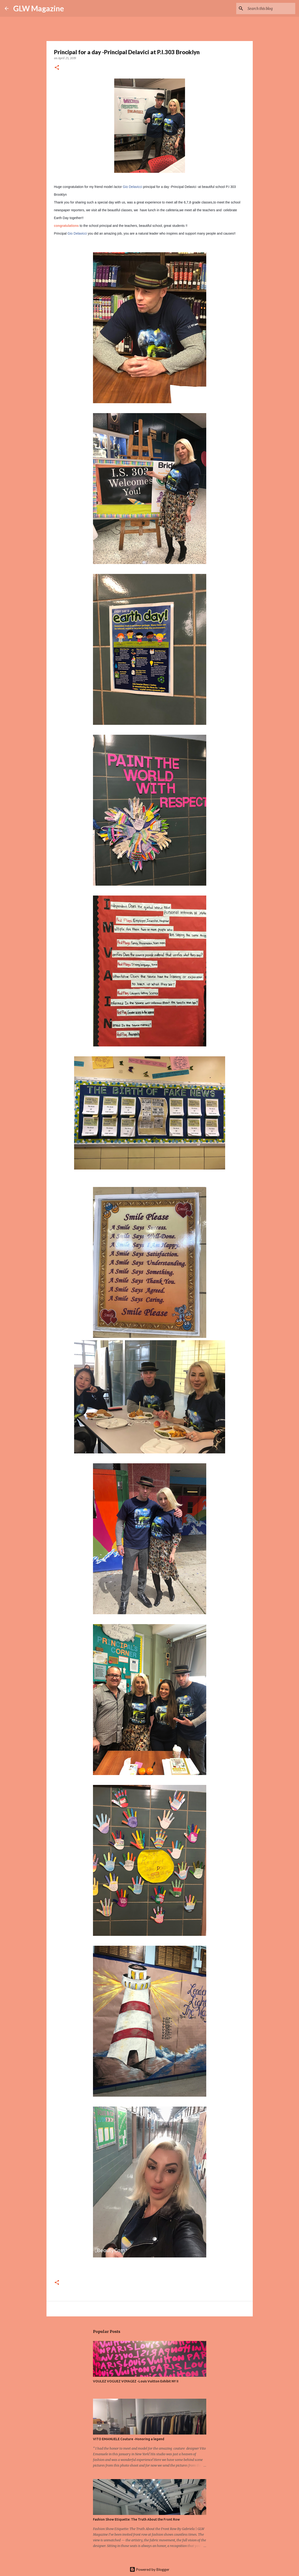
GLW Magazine (38, 8)
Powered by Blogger (149, 2569)
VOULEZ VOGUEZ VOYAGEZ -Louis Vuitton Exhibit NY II (135, 2381)
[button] (57, 68)
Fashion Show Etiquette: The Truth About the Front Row (136, 2519)
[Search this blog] (270, 8)
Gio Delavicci (132, 187)
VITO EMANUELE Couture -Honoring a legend (128, 2439)
